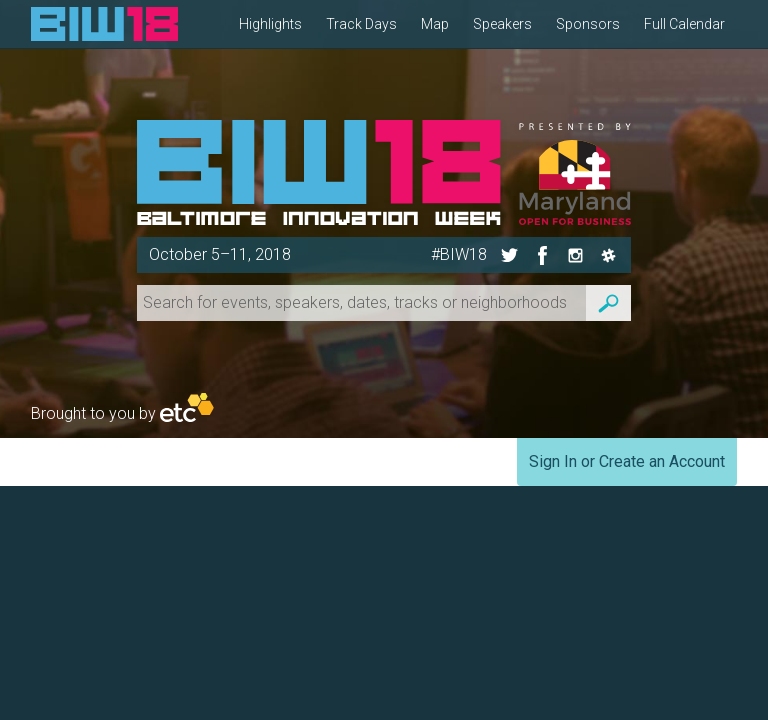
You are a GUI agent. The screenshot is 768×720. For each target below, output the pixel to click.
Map (435, 24)
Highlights (270, 24)
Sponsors (588, 24)
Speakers (502, 24)
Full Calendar (684, 24)
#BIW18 (459, 254)
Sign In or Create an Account (627, 461)
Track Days (361, 24)
